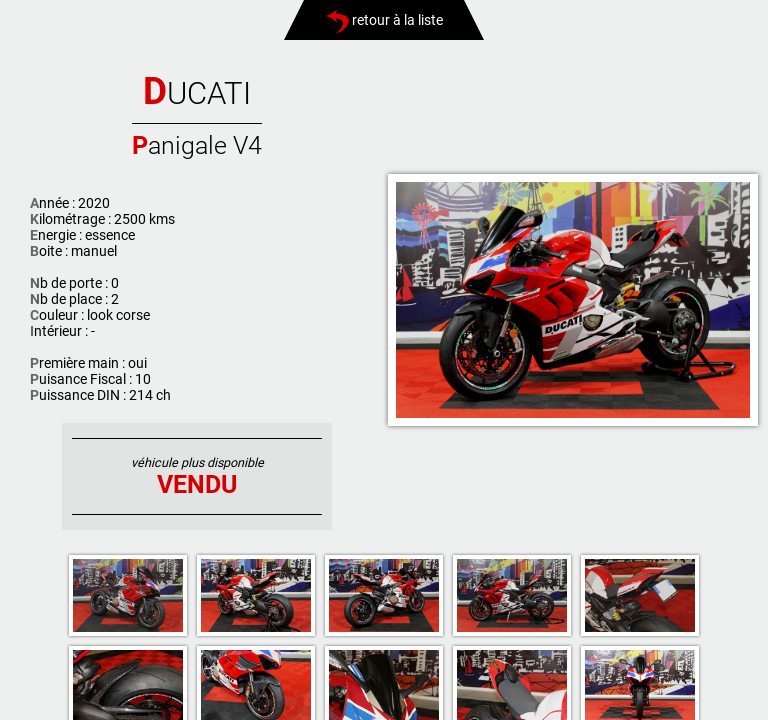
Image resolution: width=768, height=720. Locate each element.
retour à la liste (384, 20)
